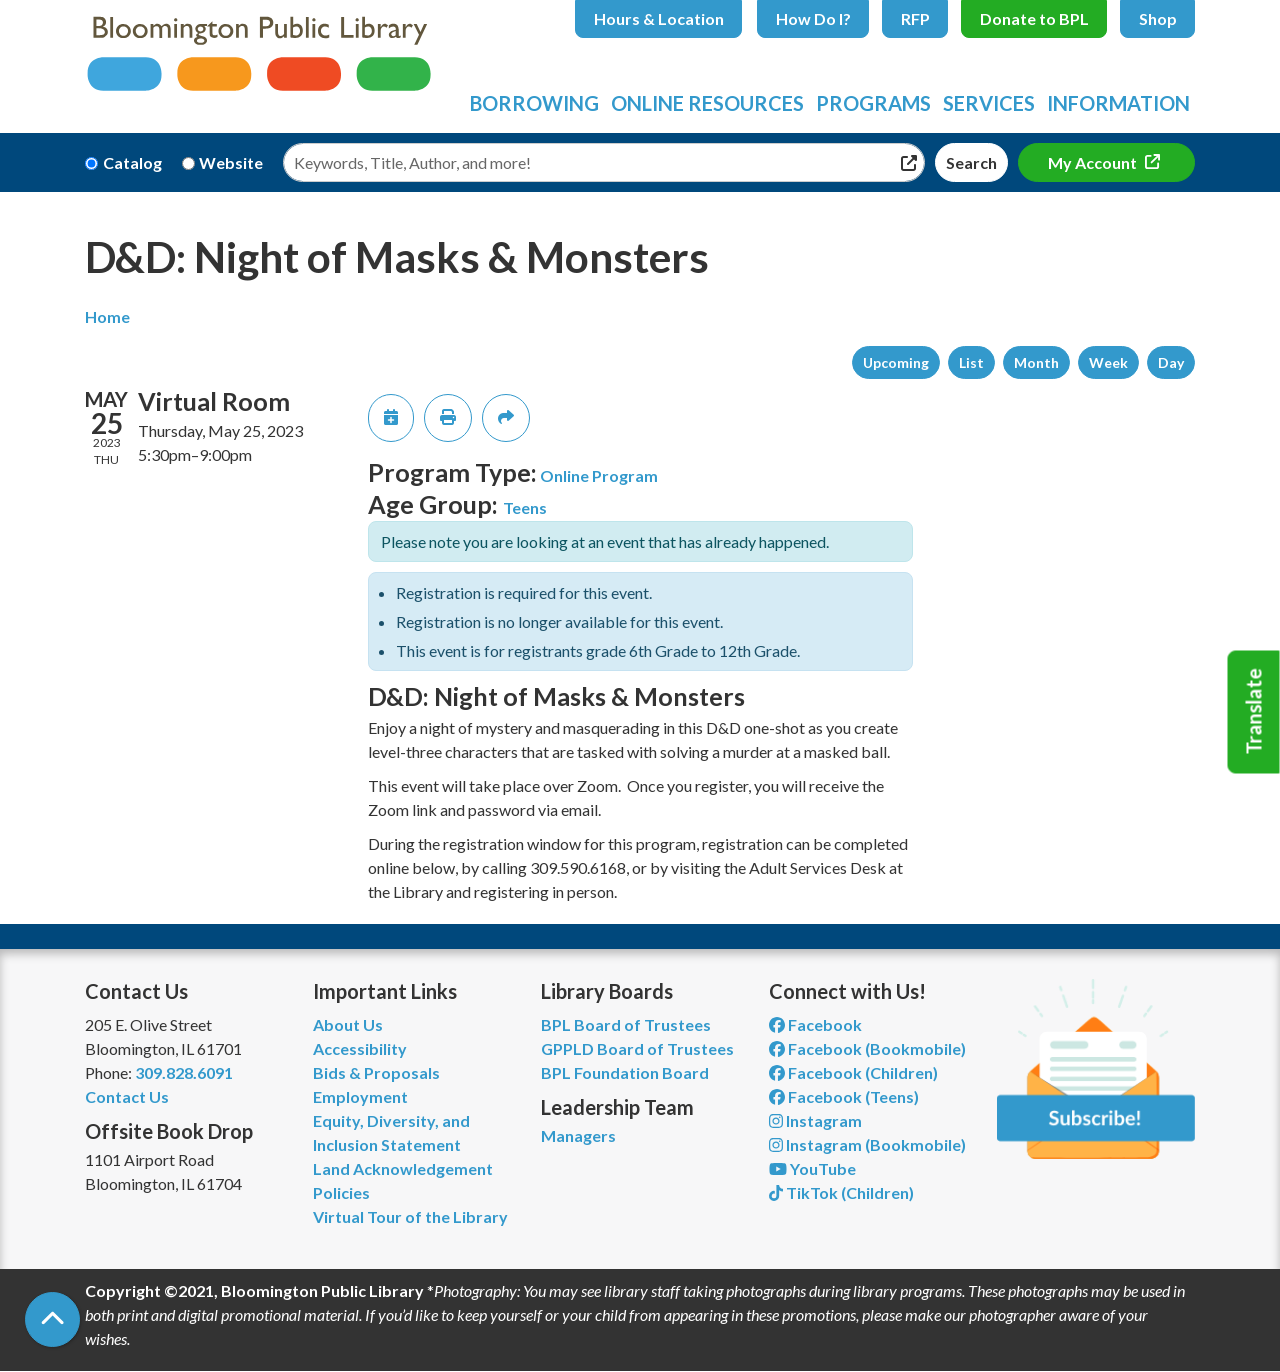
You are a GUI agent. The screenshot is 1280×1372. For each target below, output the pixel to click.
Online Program (599, 475)
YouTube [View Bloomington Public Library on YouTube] (812, 1168)
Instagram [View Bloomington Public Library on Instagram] (815, 1120)
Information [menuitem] (1118, 103)
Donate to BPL (1034, 18)
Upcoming (896, 362)
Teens (525, 507)
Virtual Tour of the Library (410, 1216)
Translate (1254, 712)
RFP (915, 18)
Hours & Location (659, 18)
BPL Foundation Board (625, 1072)
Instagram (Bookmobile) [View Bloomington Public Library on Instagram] (867, 1144)
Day (1171, 362)
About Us (348, 1024)
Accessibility (360, 1048)
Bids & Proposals (376, 1072)
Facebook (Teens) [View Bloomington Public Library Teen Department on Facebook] (844, 1096)
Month (1036, 362)
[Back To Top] (52, 1319)
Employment (360, 1096)
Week (1108, 362)
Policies (341, 1192)
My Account (1094, 162)
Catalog (132, 162)
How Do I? (813, 18)
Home (107, 316)
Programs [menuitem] (873, 103)
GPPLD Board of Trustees (637, 1048)
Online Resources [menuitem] (707, 103)
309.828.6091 (184, 1072)
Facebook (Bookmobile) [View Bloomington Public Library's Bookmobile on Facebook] (867, 1048)
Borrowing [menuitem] (534, 103)
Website (231, 162)
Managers (578, 1135)
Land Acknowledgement (403, 1168)
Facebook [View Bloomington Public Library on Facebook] (815, 1024)
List (971, 362)
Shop (1158, 18)
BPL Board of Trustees (626, 1024)
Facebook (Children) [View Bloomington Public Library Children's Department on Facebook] (853, 1072)
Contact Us (127, 1096)
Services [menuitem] (989, 103)
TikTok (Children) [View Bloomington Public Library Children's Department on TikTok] (841, 1192)
